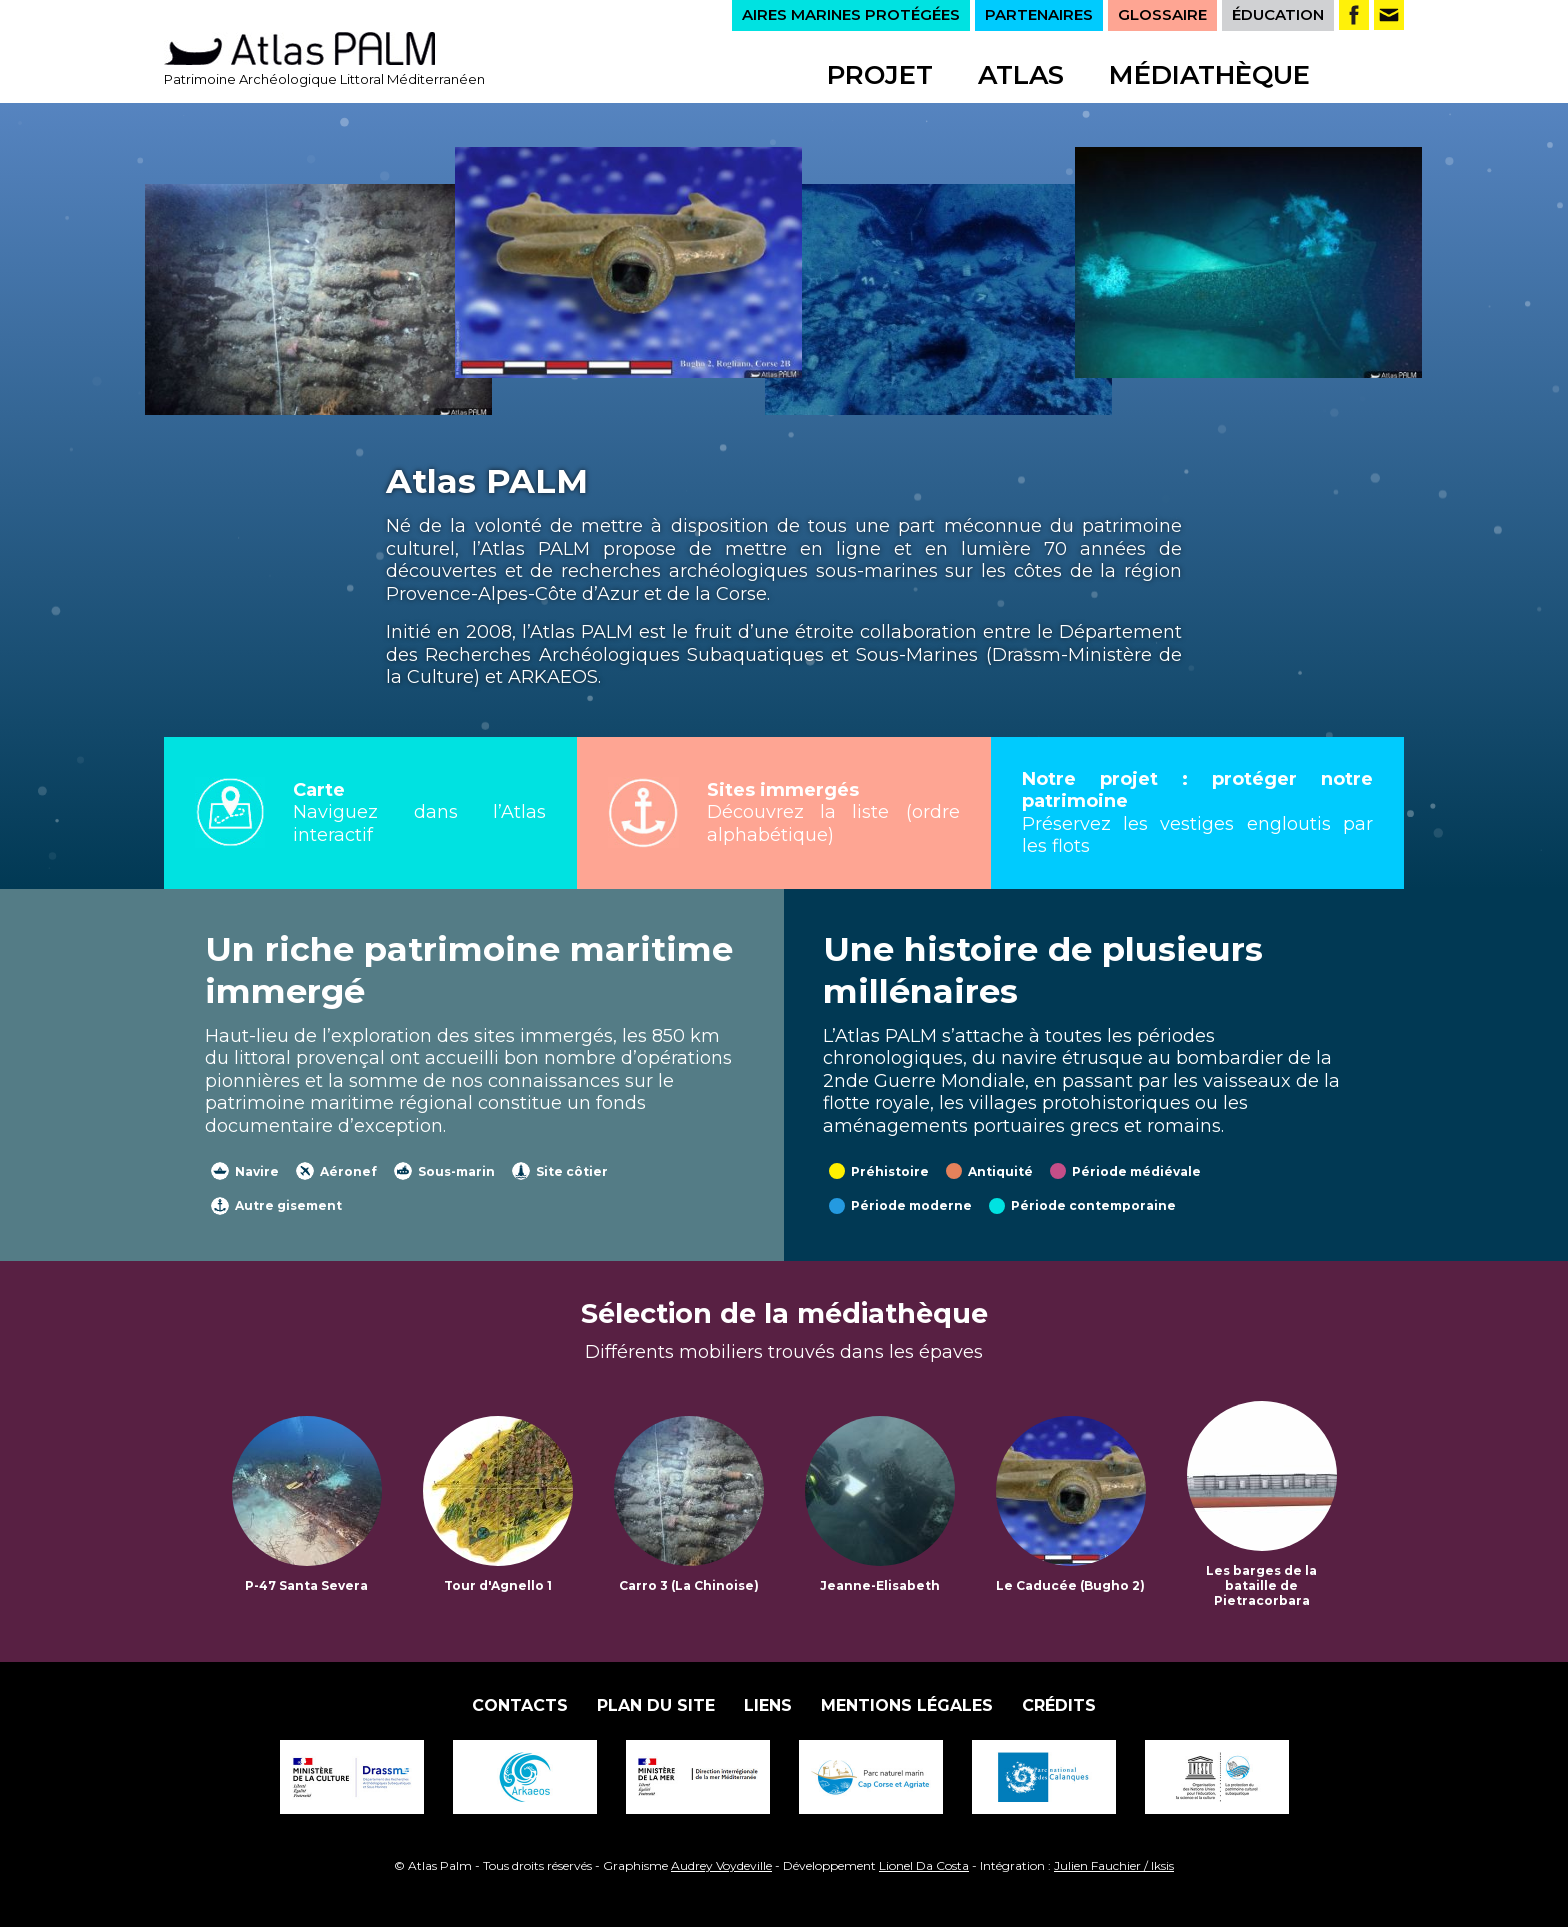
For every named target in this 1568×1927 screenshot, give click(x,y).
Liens (768, 1705)
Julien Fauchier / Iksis (1114, 1865)
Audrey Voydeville (721, 1865)
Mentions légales (907, 1705)
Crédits (1059, 1705)
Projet (880, 75)
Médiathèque (1209, 75)
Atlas (1021, 75)
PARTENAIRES (1039, 14)
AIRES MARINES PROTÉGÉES (851, 14)
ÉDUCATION (1278, 14)
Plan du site (656, 1705)
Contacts (520, 1705)
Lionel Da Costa (924, 1865)
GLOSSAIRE (1162, 14)
